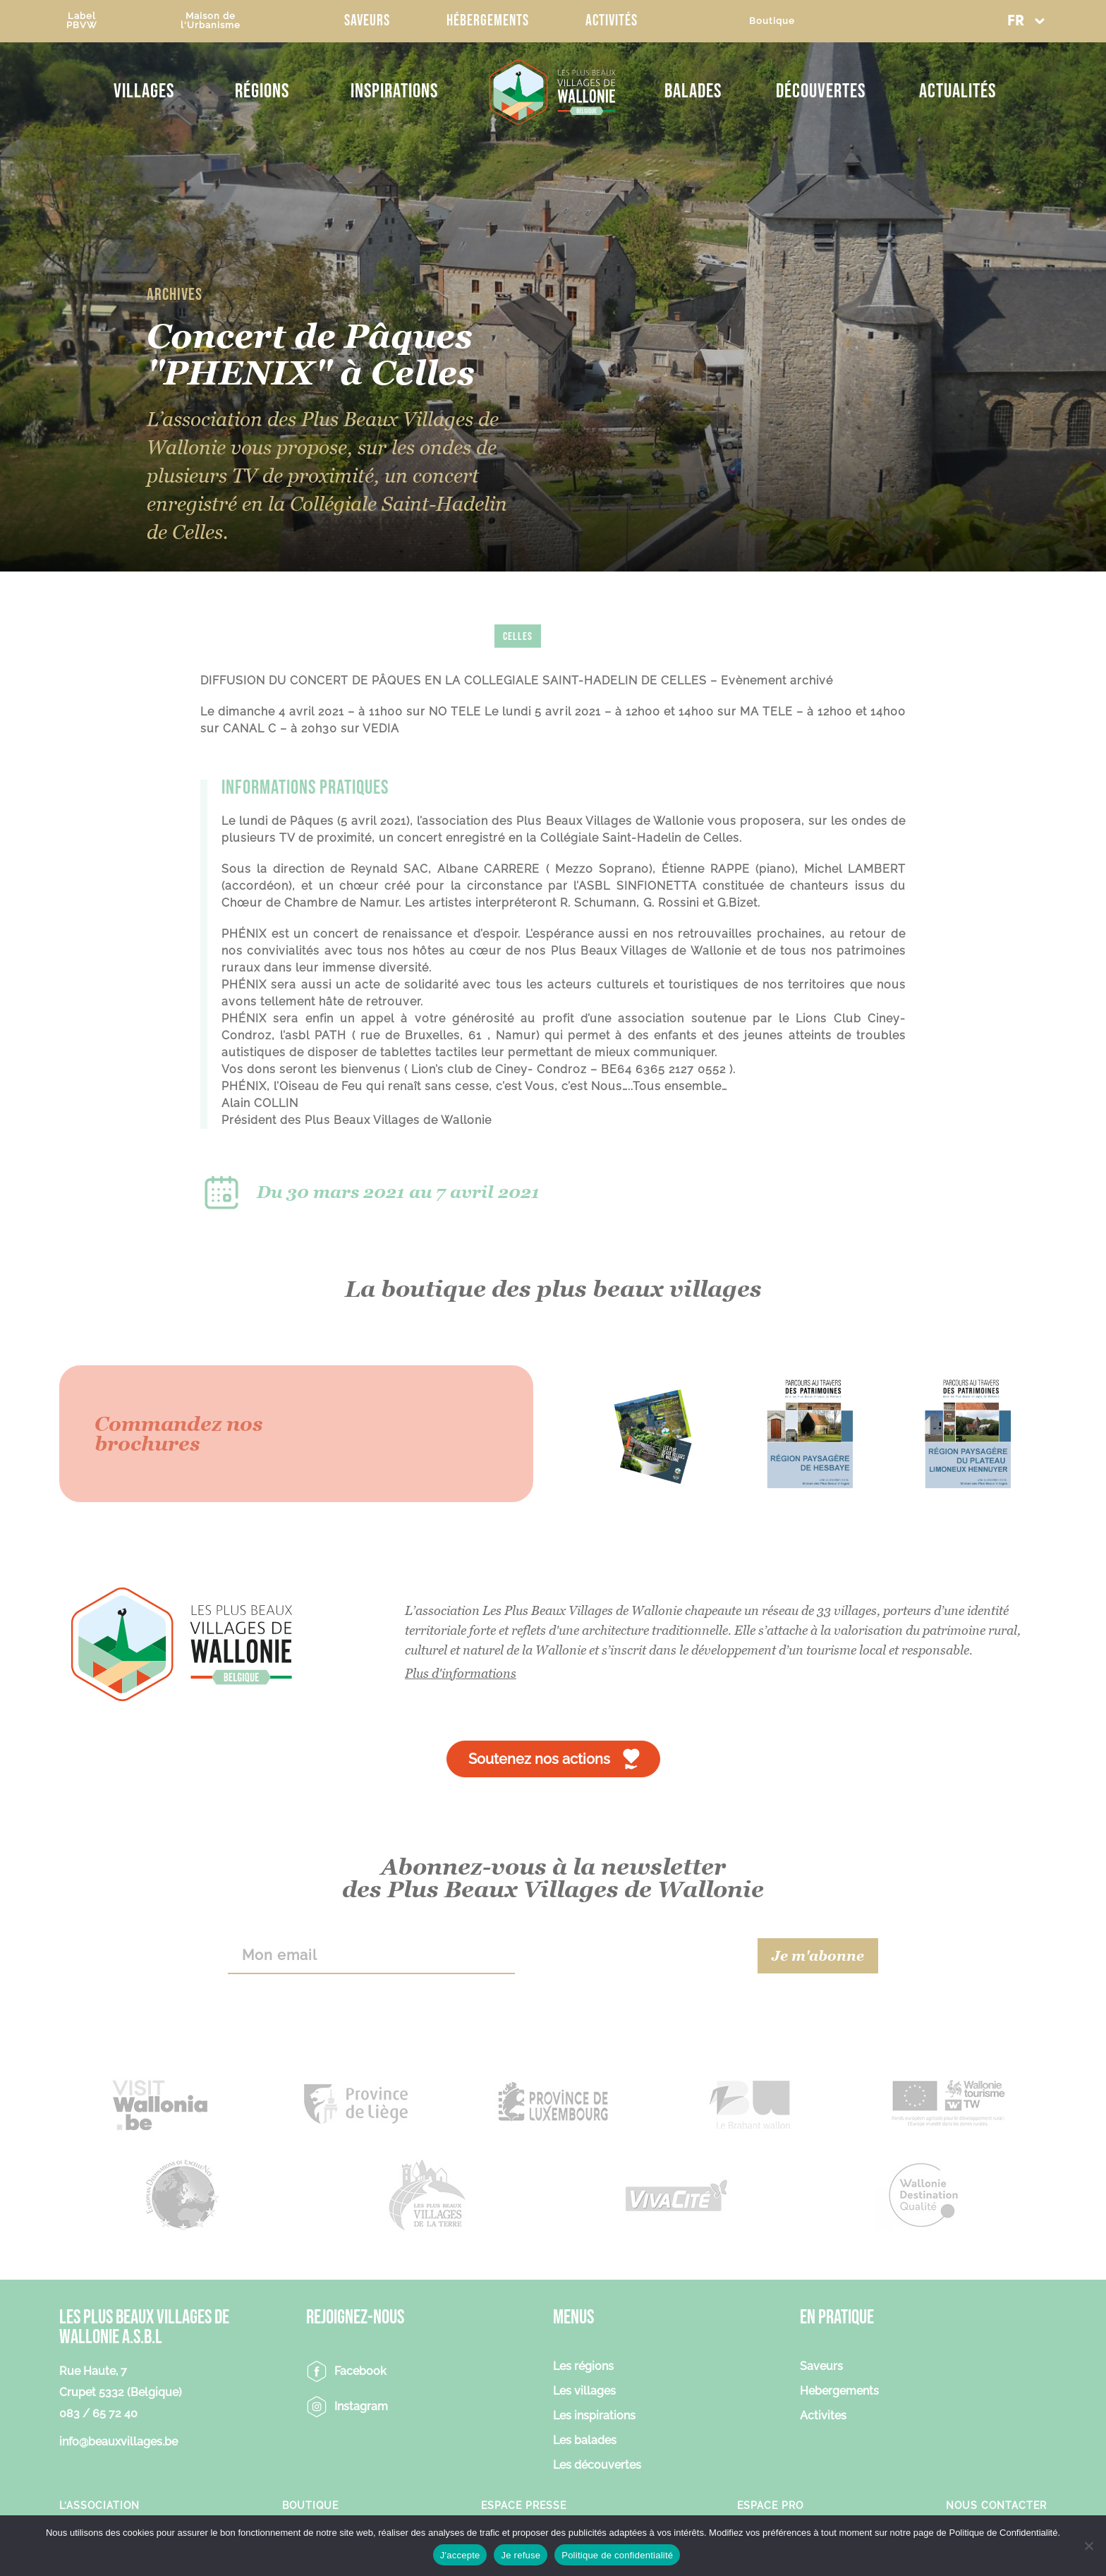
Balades (693, 91)
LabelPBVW (81, 20)
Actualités (957, 91)
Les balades (584, 2441)
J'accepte (460, 2555)
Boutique (772, 21)
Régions (262, 91)
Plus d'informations (460, 1673)
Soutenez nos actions (539, 1758)
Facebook (360, 2371)
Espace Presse (523, 2505)
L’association (99, 2505)
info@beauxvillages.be (118, 2441)
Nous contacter (996, 2505)
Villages (144, 91)
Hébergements (487, 21)
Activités (611, 21)
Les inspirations (594, 2416)
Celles (518, 636)
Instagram (361, 2406)
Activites (823, 2416)
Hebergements (839, 2391)
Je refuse (520, 2555)
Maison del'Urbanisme (211, 20)
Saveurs (367, 21)
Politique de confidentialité (617, 2555)
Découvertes (820, 91)
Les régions (583, 2367)
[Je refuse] (1088, 2546)
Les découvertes (597, 2466)
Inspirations (394, 91)
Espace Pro (770, 2505)
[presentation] (636, 1956)
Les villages (584, 2391)
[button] (1025, 21)
